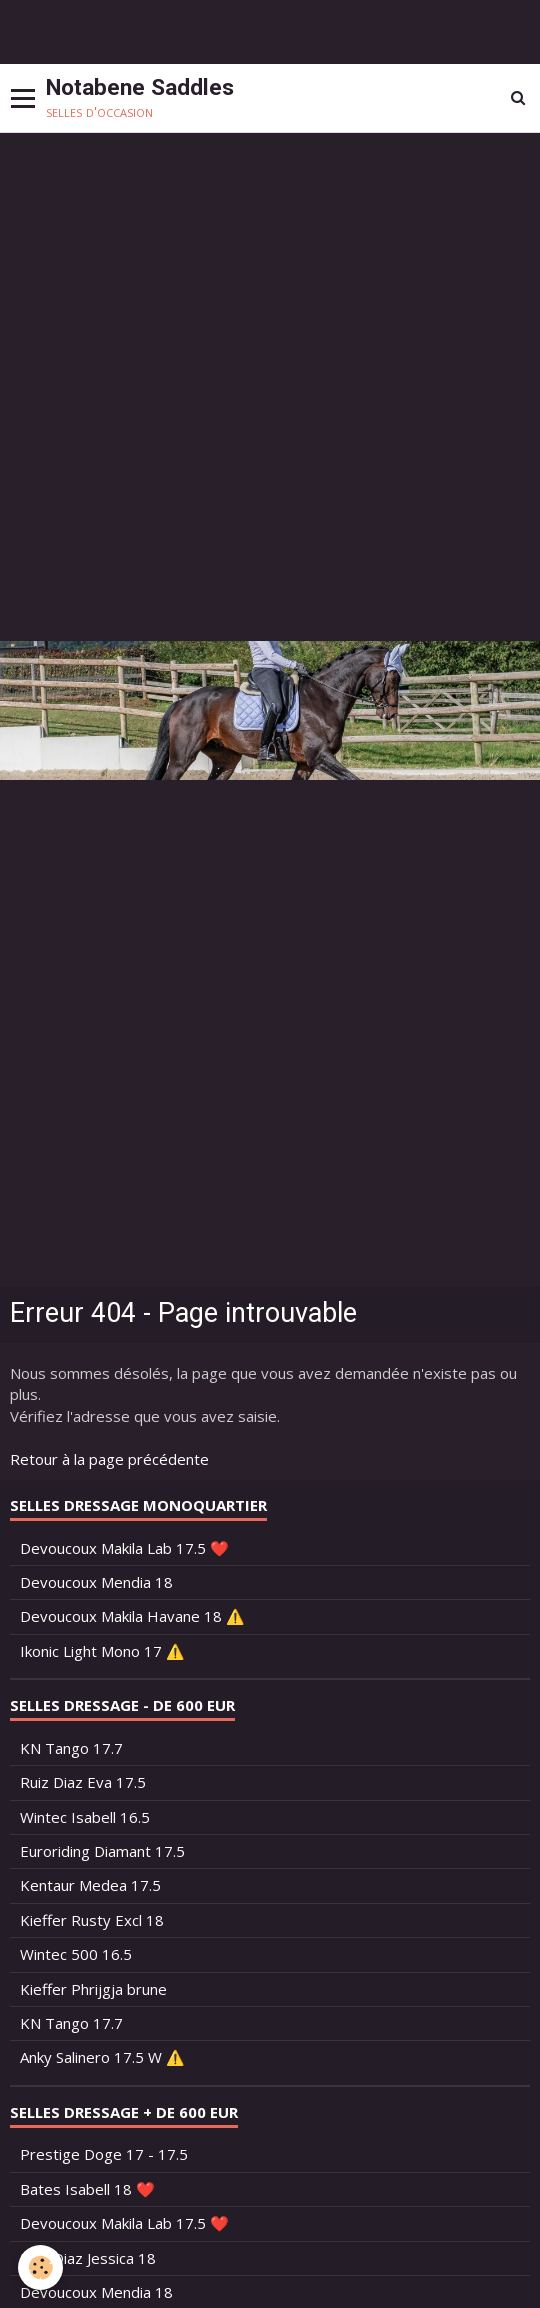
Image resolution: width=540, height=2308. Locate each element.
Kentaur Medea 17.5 (90, 1885)
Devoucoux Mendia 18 (96, 1582)
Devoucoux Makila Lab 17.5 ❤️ (124, 1548)
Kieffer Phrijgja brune (93, 1989)
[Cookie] (40, 2267)
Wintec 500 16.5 (76, 1954)
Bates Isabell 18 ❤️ (87, 2189)
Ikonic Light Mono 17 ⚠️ (102, 1651)
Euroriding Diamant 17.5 (102, 1851)
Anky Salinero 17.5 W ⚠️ (102, 2057)
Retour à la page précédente (109, 1459)
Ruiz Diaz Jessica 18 (88, 2258)
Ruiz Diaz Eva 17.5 (83, 1782)
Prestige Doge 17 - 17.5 (104, 2154)
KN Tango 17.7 (71, 1748)
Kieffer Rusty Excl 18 (92, 1920)
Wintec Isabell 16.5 (85, 1817)
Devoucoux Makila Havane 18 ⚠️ (132, 1616)
